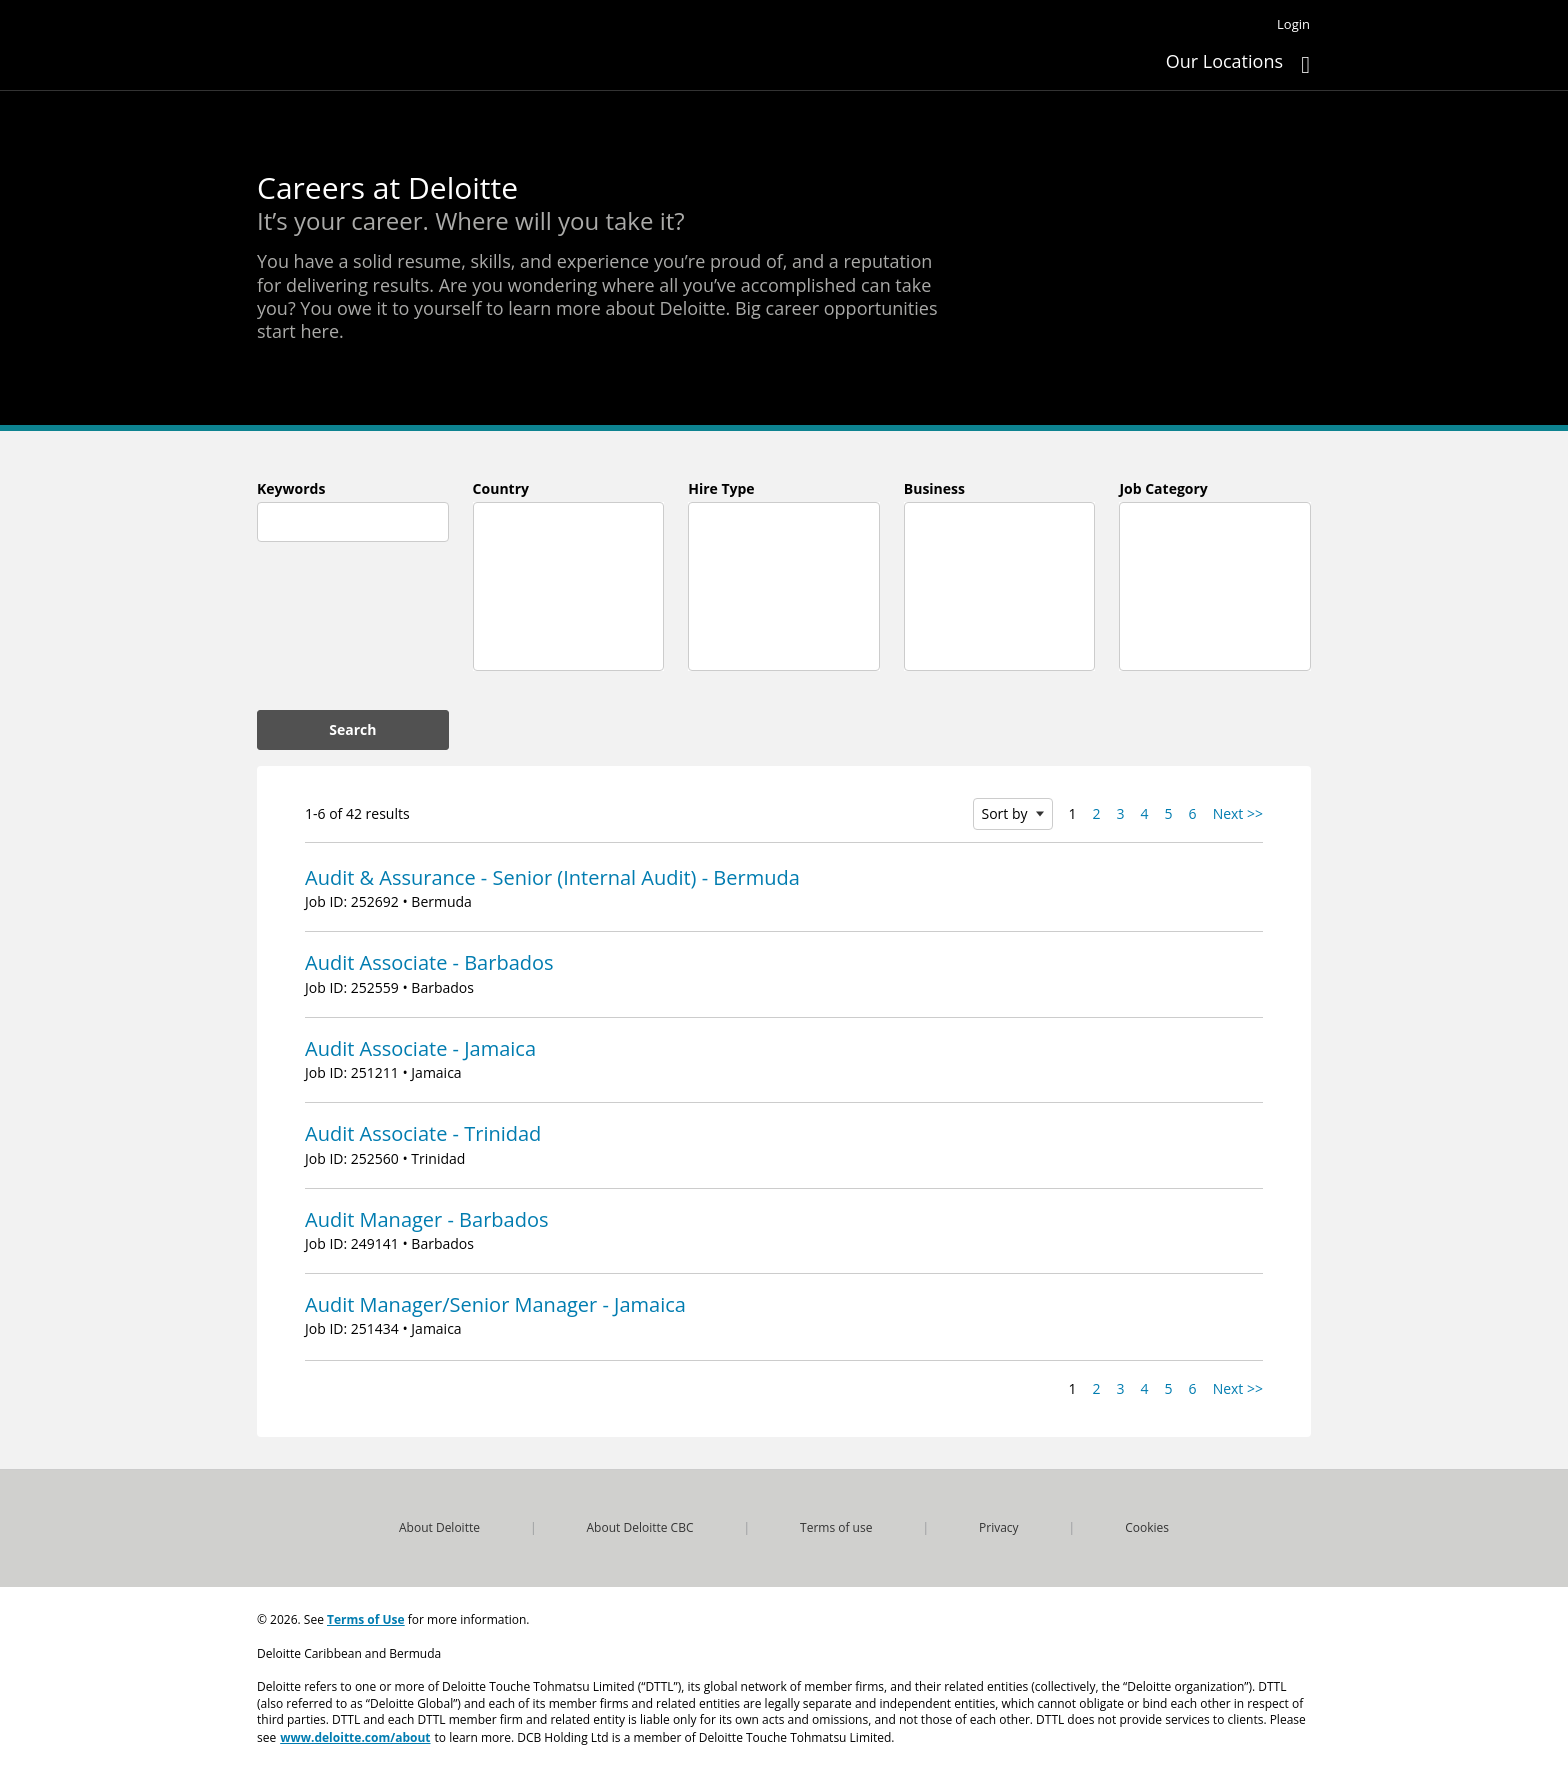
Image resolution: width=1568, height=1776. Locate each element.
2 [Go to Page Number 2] (1097, 813)
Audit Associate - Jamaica (420, 1048)
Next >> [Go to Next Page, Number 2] (1238, 813)
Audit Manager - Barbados (426, 1219)
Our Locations (1224, 61)
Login (1293, 24)
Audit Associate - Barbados (429, 962)
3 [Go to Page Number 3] (1121, 813)
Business (934, 488)
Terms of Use (366, 1618)
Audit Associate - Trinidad (423, 1133)
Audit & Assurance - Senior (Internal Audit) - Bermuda (552, 877)
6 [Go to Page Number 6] (1193, 813)
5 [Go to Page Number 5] (1169, 813)
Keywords (291, 488)
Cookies (1147, 1527)
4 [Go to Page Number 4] (1145, 813)
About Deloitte (439, 1527)
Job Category (1163, 488)
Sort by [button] (1005, 813)
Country (501, 488)
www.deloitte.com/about (355, 1734)
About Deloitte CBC (640, 1527)
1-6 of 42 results (357, 813)
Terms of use (836, 1527)
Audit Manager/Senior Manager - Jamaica (495, 1304)
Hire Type (721, 488)
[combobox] (353, 522)
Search (352, 729)
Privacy (999, 1527)
